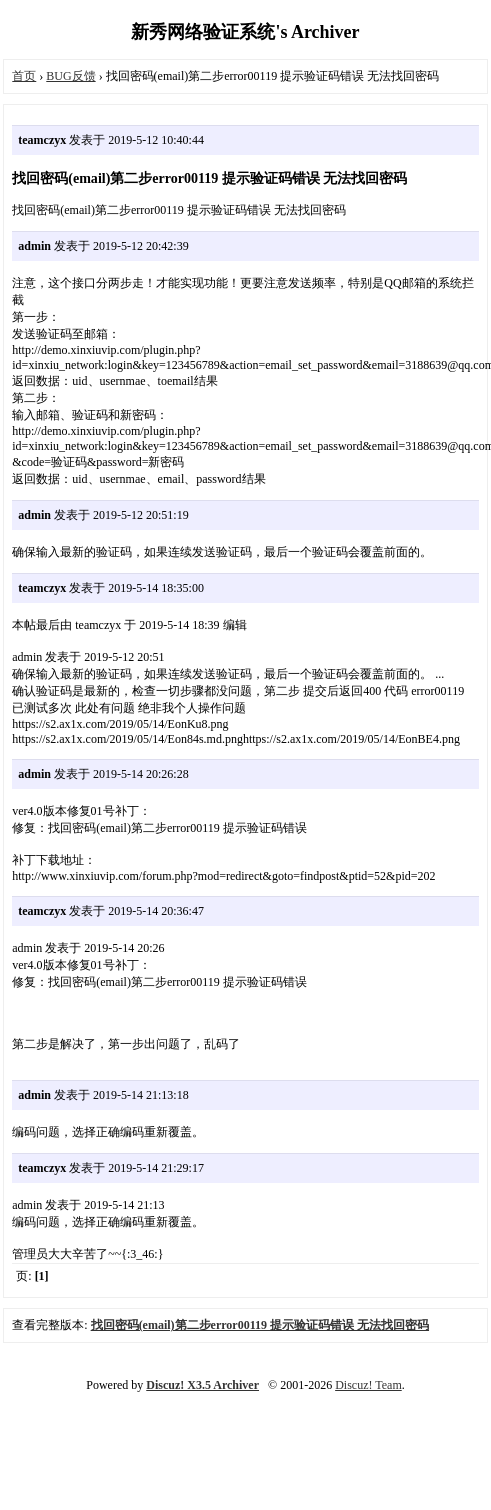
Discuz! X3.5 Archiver (202, 1385)
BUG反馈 (70, 76)
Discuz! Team (368, 1385)
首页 (24, 76)
